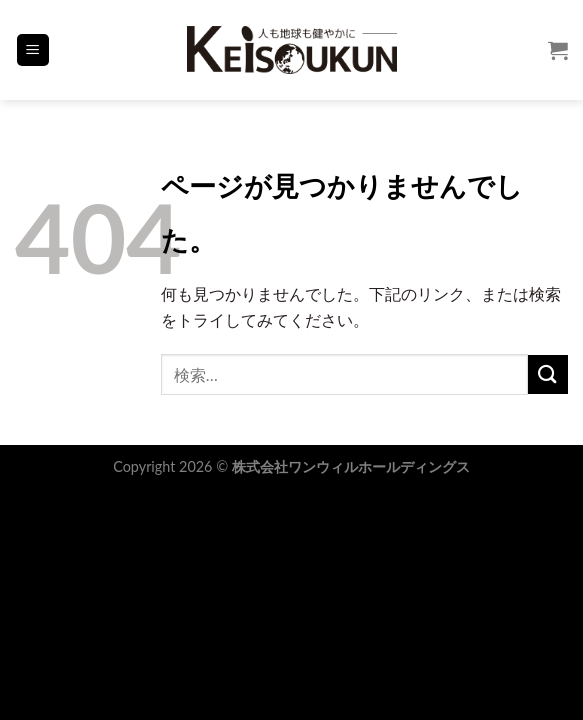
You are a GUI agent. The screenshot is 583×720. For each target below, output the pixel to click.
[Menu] (33, 50)
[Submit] (548, 374)
